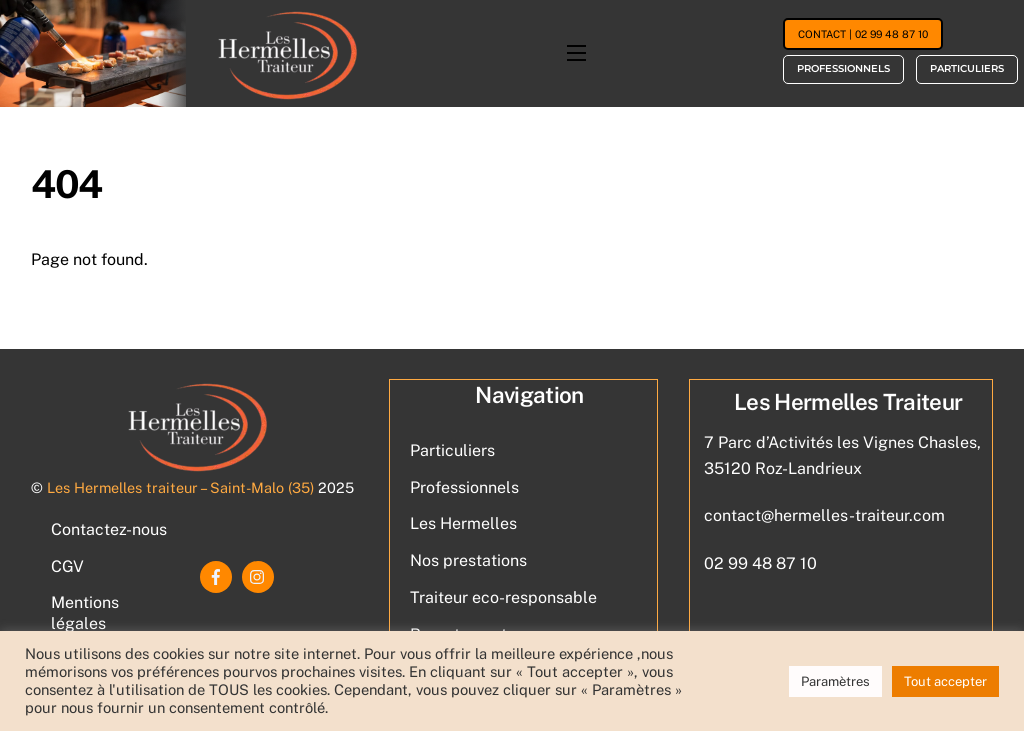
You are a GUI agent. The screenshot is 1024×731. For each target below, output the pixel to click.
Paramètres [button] (835, 681)
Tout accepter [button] (945, 681)
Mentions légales (85, 613)
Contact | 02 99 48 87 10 (863, 34)
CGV (67, 566)
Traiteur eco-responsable (503, 597)
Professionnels (843, 68)
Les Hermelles (463, 523)
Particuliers (967, 68)
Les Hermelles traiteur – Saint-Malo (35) (180, 487)
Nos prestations (468, 560)
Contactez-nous (109, 529)
